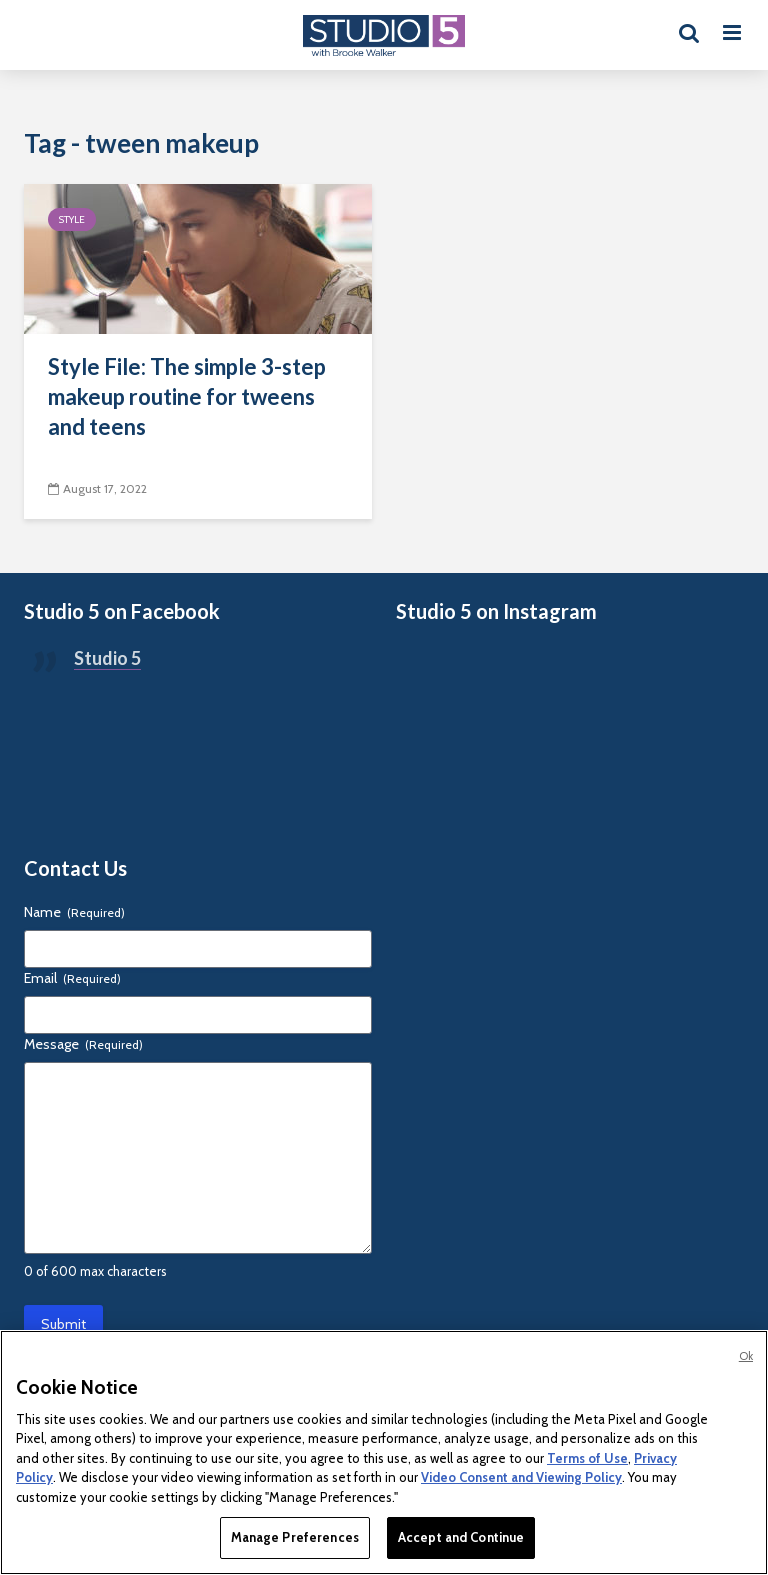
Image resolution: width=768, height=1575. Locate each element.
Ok (746, 1356)
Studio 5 (107, 658)
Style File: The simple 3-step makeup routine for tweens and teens (187, 396)
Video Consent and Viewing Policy (521, 1477)
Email (72, 978)
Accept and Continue (461, 1537)
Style (72, 219)
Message (83, 1044)
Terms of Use (587, 1458)
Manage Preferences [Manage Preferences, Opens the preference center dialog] (295, 1537)
